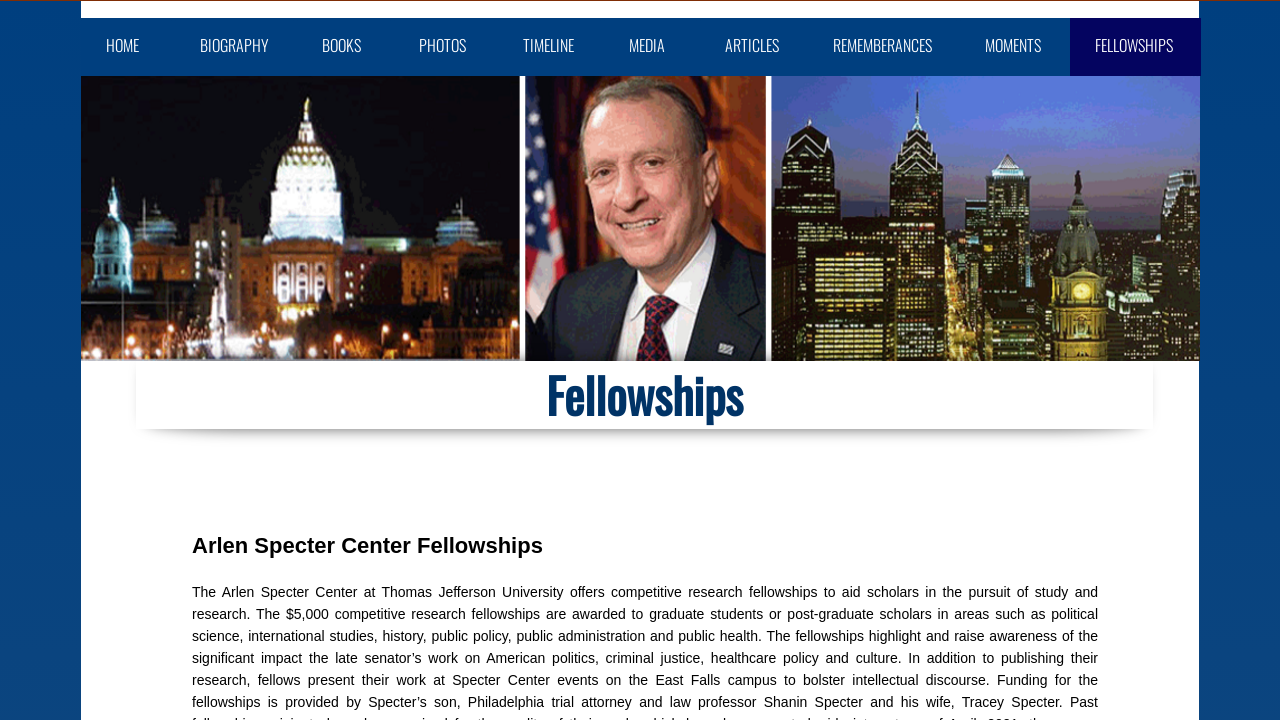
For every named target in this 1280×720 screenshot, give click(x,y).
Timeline (548, 45)
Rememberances (882, 45)
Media (647, 45)
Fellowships (1134, 45)
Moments (1013, 45)
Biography (234, 45)
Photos (442, 45)
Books (341, 45)
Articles (752, 45)
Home (122, 45)
